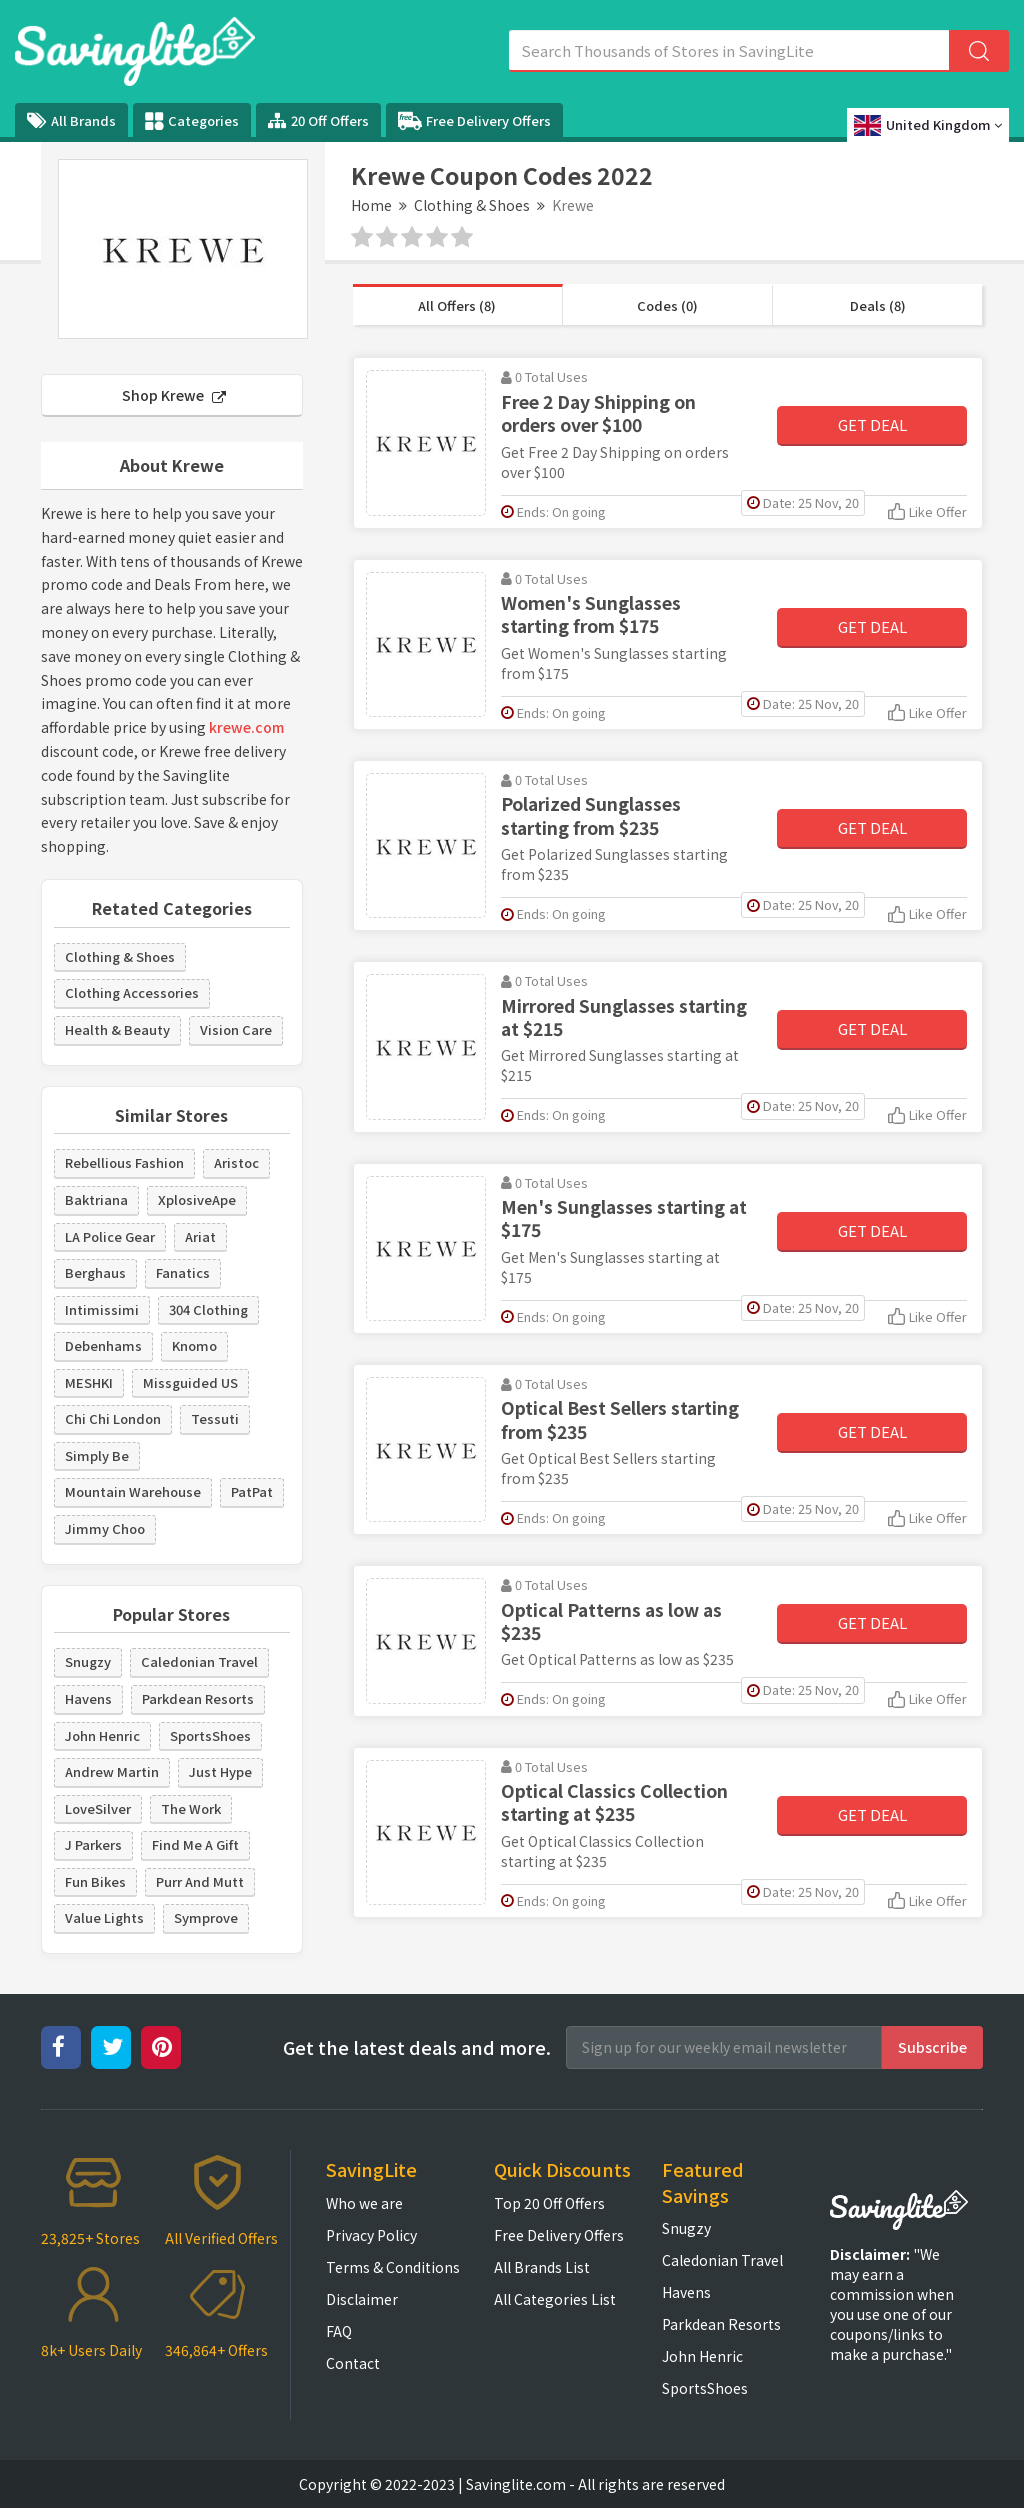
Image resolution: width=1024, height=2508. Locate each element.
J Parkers (93, 1844)
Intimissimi (102, 1309)
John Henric (102, 1735)
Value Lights (104, 1917)
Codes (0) (667, 305)
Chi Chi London (113, 1418)
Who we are (364, 2203)
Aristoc (236, 1162)
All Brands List (542, 2267)
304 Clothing (208, 1309)
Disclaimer (362, 2299)
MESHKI (89, 1382)
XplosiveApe (197, 1199)
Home (371, 205)
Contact (353, 2363)
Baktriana (96, 1199)
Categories (192, 121)
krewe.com (246, 727)
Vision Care (236, 1029)
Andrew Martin (112, 1771)
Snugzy (88, 1661)
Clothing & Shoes (472, 205)
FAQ (339, 2331)
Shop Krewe (174, 395)
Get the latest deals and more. (417, 2047)
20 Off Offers (318, 120)
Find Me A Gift (195, 1844)
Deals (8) (878, 305)
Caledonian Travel (199, 1661)
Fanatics (183, 1272)
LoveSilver (98, 1808)
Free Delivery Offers (474, 121)
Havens (88, 1698)
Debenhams (103, 1345)
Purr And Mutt (200, 1881)
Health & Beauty (117, 1029)
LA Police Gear (110, 1236)
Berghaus (95, 1272)
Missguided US (190, 1382)
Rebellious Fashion (124, 1162)
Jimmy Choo (105, 1528)
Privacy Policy (371, 2235)
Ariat (200, 1236)
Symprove (206, 1917)
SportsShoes (210, 1735)
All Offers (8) (457, 305)
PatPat (252, 1491)
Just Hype (220, 1771)
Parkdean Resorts (198, 1698)
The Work (191, 1808)
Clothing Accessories (132, 992)
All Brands (71, 120)
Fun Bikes (95, 1881)
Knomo (194, 1345)
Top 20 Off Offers (549, 2203)
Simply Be (97, 1455)
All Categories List (555, 2299)
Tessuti (215, 1418)
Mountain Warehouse (133, 1491)
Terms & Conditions (393, 2267)
